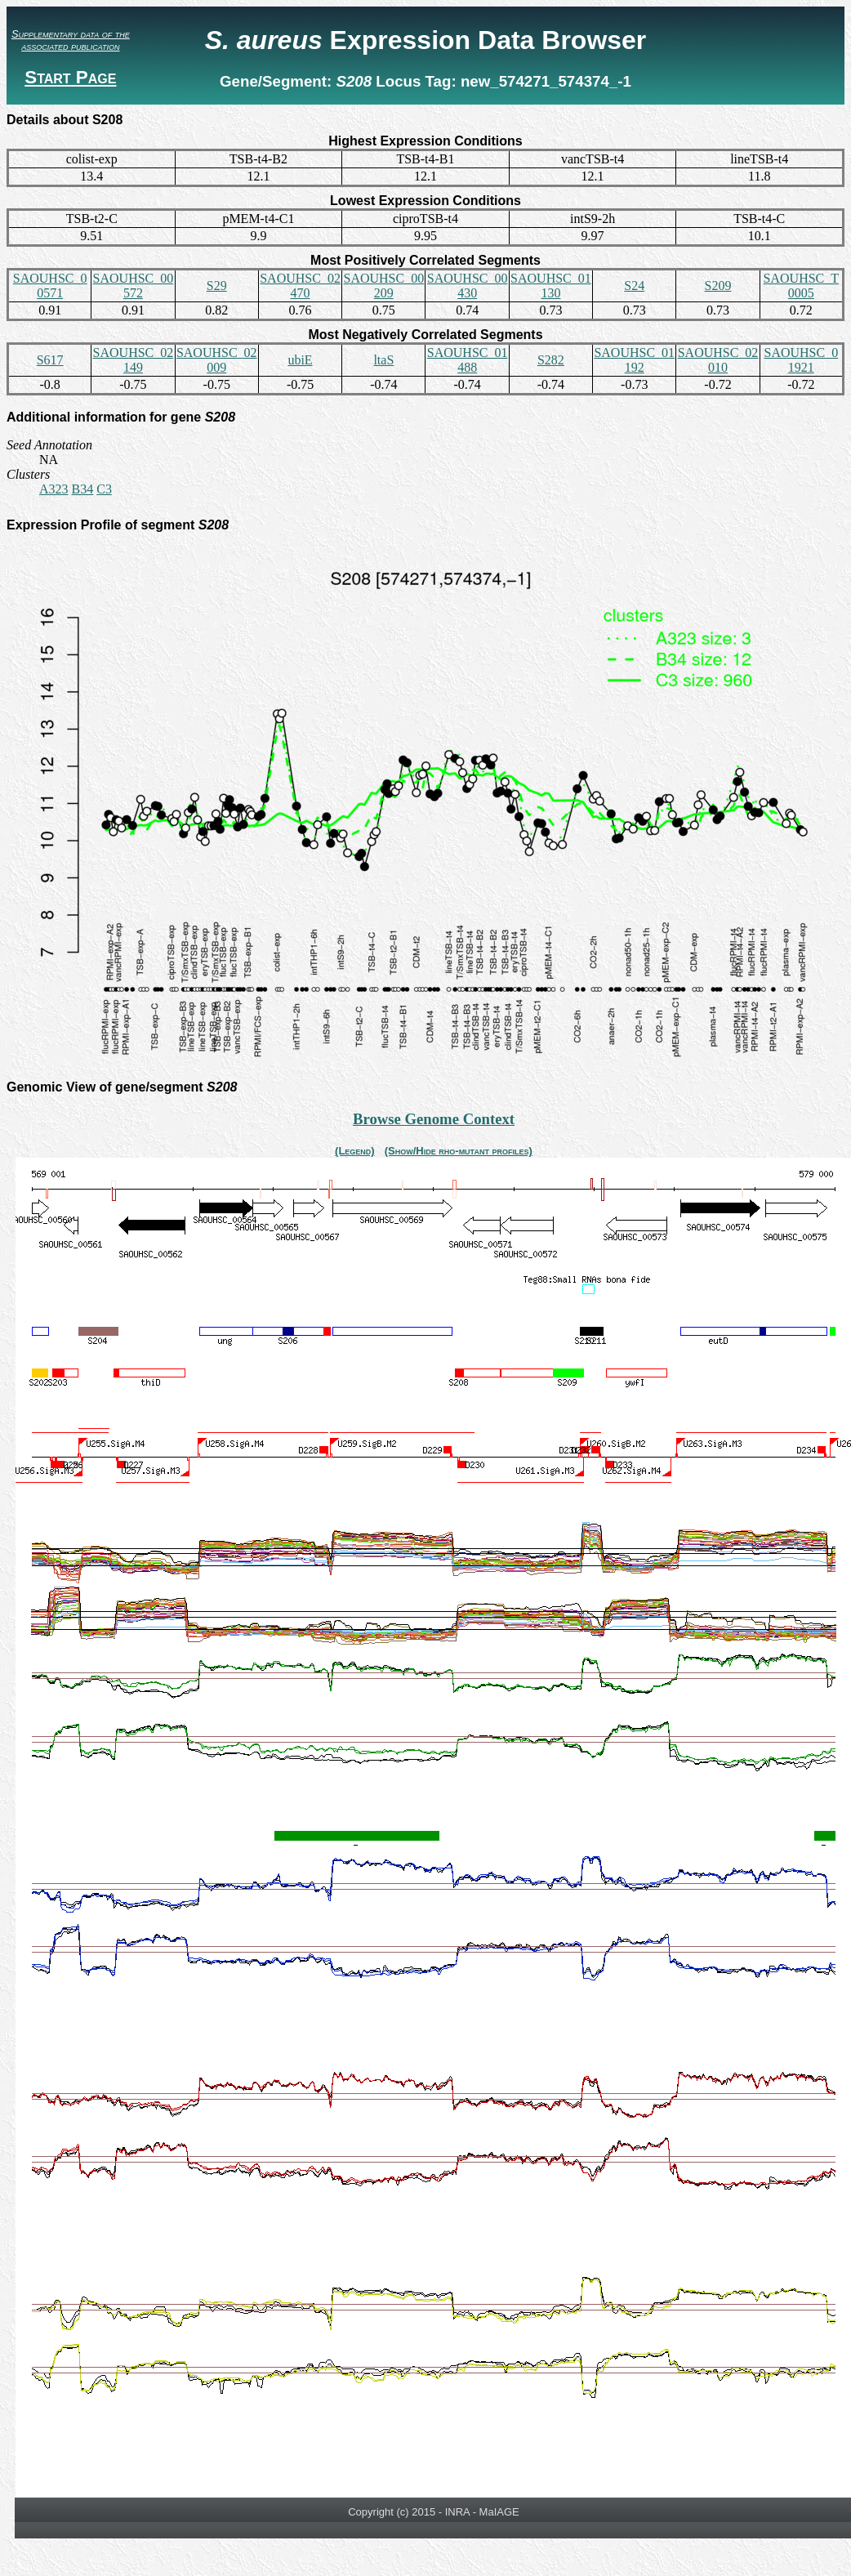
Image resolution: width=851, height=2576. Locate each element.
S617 (50, 360)
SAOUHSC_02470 (300, 285)
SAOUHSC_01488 (467, 360)
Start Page (70, 77)
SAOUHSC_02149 (133, 360)
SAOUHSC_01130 (550, 285)
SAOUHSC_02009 (216, 360)
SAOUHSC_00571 (50, 285)
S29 (217, 285)
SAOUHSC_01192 (634, 360)
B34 (83, 489)
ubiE (299, 360)
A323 (54, 489)
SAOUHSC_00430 (467, 285)
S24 (634, 285)
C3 (104, 489)
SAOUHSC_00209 (383, 285)
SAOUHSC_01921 (801, 360)
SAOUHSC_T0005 (801, 285)
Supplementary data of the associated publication (70, 40)
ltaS (383, 360)
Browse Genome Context (434, 1118)
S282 (550, 360)
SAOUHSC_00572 (133, 285)
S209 (718, 285)
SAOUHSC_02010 (718, 360)
